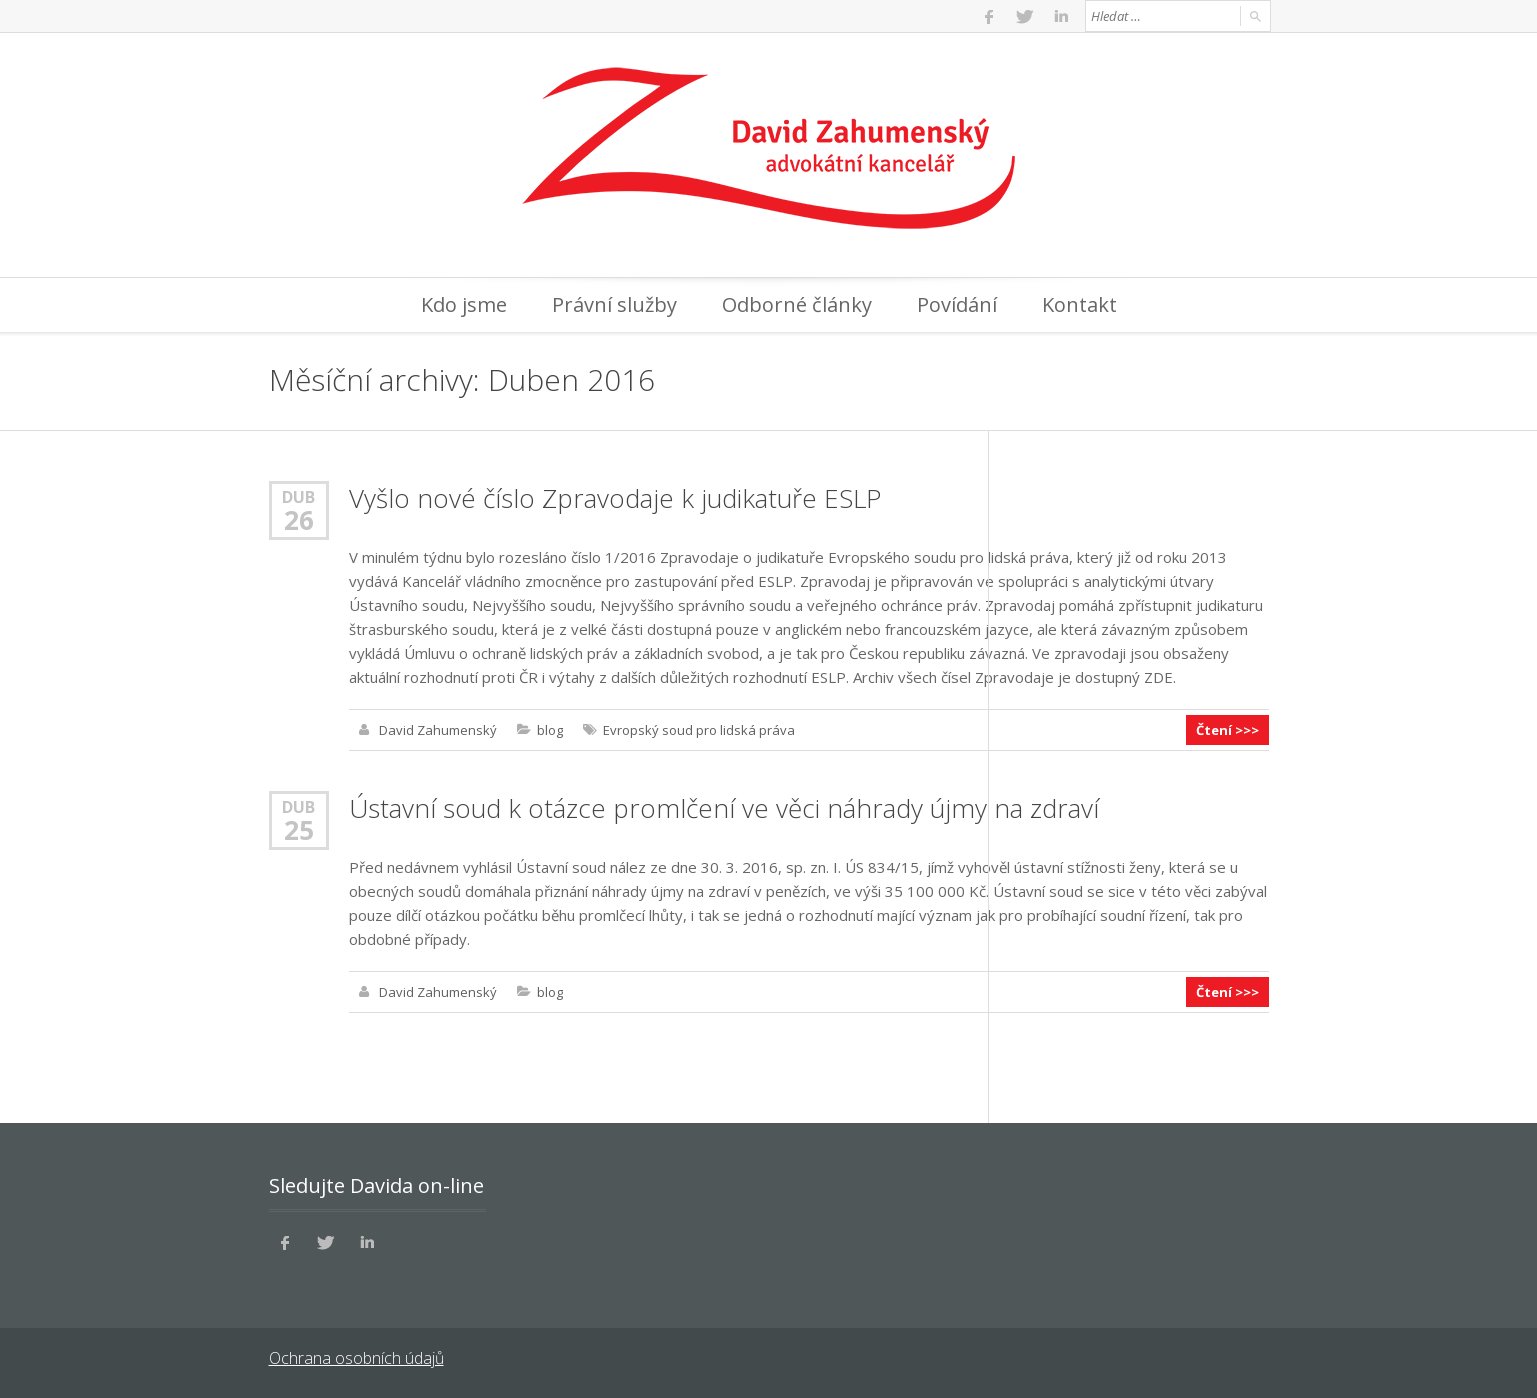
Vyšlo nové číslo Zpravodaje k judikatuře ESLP (615, 498)
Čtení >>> (1227, 730)
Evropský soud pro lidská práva (699, 730)
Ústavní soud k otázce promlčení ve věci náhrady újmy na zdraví (724, 808)
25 (299, 830)
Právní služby (614, 304)
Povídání (957, 304)
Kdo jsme (464, 304)
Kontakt (1079, 304)
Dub (298, 496)
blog (550, 730)
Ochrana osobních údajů (356, 1358)
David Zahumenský (438, 730)
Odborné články (797, 304)
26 (299, 520)
